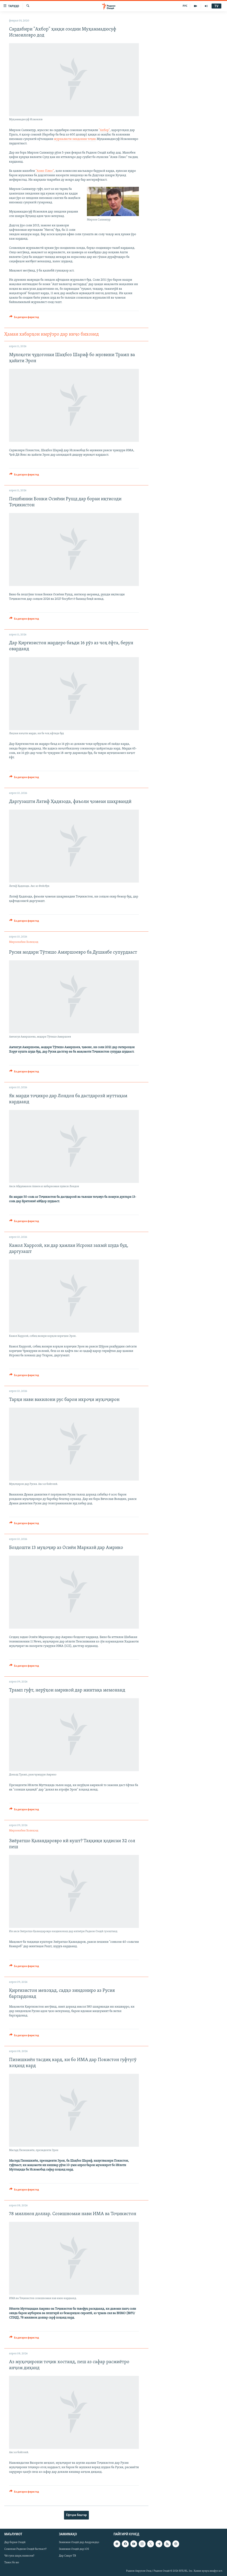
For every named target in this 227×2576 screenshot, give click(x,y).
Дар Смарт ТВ (67, 2555)
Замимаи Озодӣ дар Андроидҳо (79, 2542)
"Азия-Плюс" (44, 171)
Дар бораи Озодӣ (15, 2542)
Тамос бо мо (11, 2562)
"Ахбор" (104, 130)
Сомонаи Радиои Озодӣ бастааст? (25, 2549)
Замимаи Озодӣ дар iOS (74, 2549)
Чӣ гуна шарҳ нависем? (19, 2555)
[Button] (24, 317)
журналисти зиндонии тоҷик (75, 139)
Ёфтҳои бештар (76, 2515)
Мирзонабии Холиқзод (23, 942)
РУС (185, 6)
